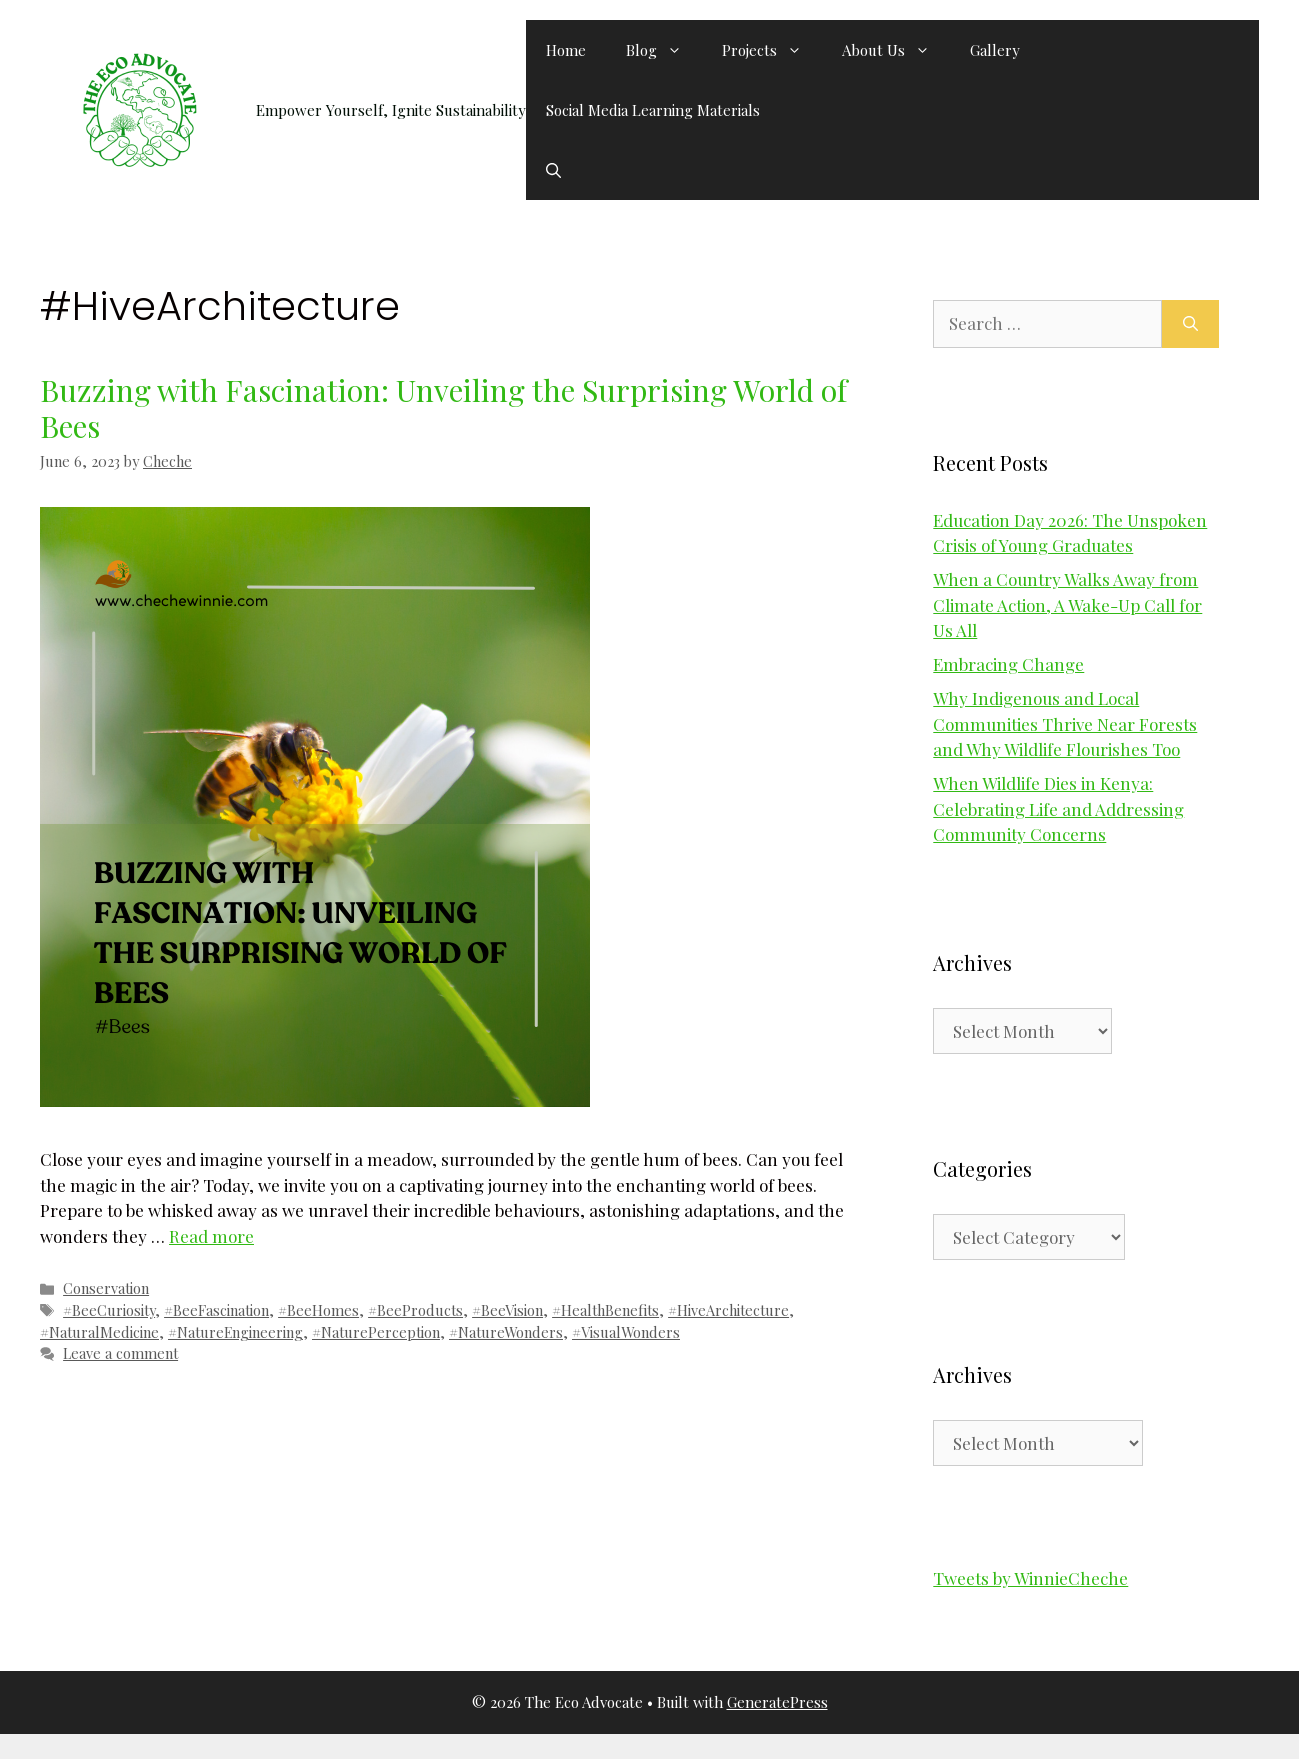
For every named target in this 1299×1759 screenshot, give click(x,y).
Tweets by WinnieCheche (1030, 1578)
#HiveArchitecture (728, 1310)
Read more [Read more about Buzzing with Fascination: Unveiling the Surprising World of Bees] (211, 1236)
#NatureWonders (506, 1332)
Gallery (995, 50)
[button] (553, 170)
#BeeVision (507, 1310)
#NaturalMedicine (99, 1332)
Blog (664, 50)
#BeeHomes (318, 1310)
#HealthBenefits (605, 1310)
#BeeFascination (216, 1310)
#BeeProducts (415, 1310)
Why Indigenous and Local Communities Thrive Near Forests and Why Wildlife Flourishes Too (1065, 723)
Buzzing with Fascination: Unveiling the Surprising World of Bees (443, 408)
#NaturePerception (376, 1332)
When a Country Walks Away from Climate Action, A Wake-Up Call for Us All (1067, 604)
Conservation (106, 1288)
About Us (896, 50)
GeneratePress (777, 1702)
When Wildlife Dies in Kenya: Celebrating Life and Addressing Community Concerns (1058, 808)
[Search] (1190, 324)
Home (566, 50)
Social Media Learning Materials (653, 110)
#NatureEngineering (235, 1332)
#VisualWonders (626, 1332)
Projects (772, 50)
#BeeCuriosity (109, 1310)
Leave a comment (120, 1353)
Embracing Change (1008, 664)
